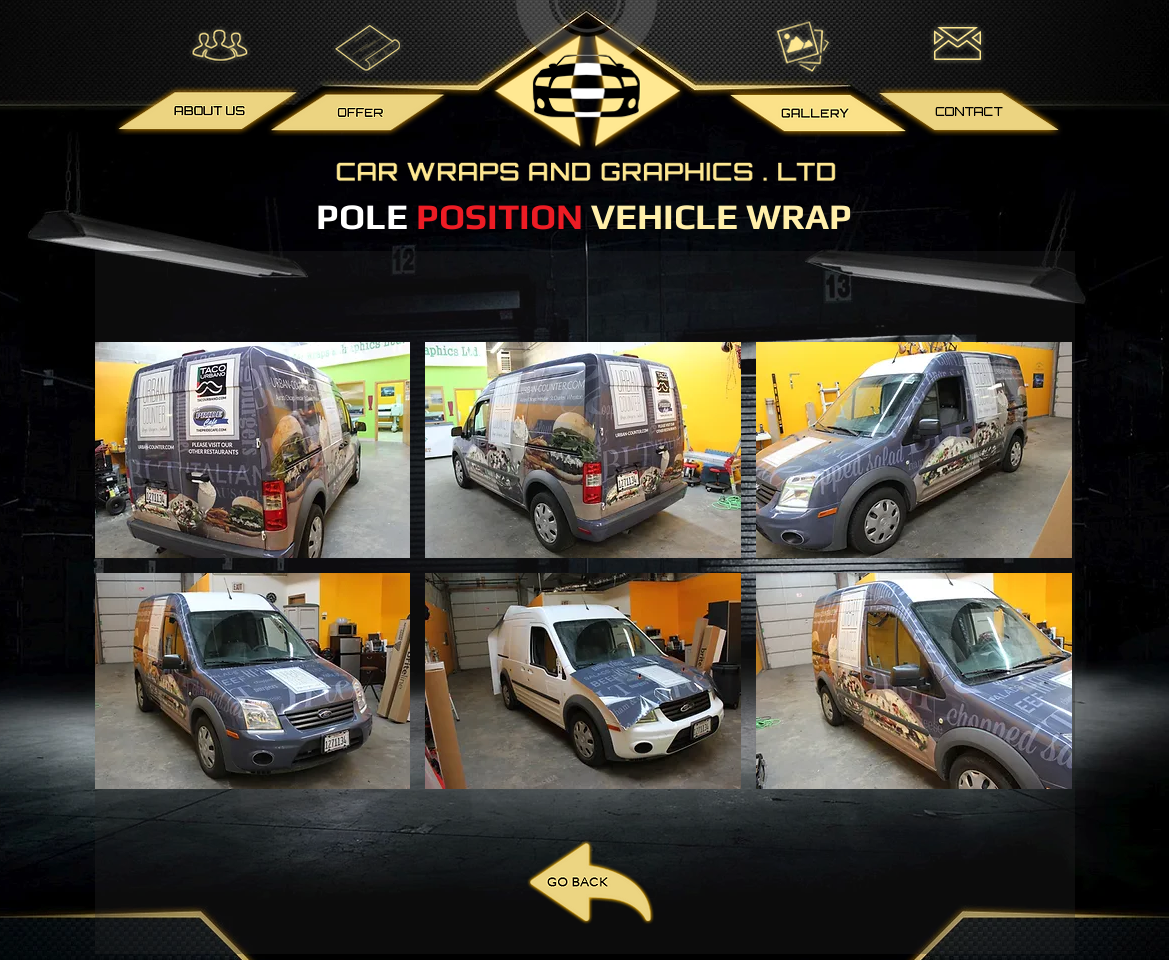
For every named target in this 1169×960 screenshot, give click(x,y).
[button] (253, 450)
